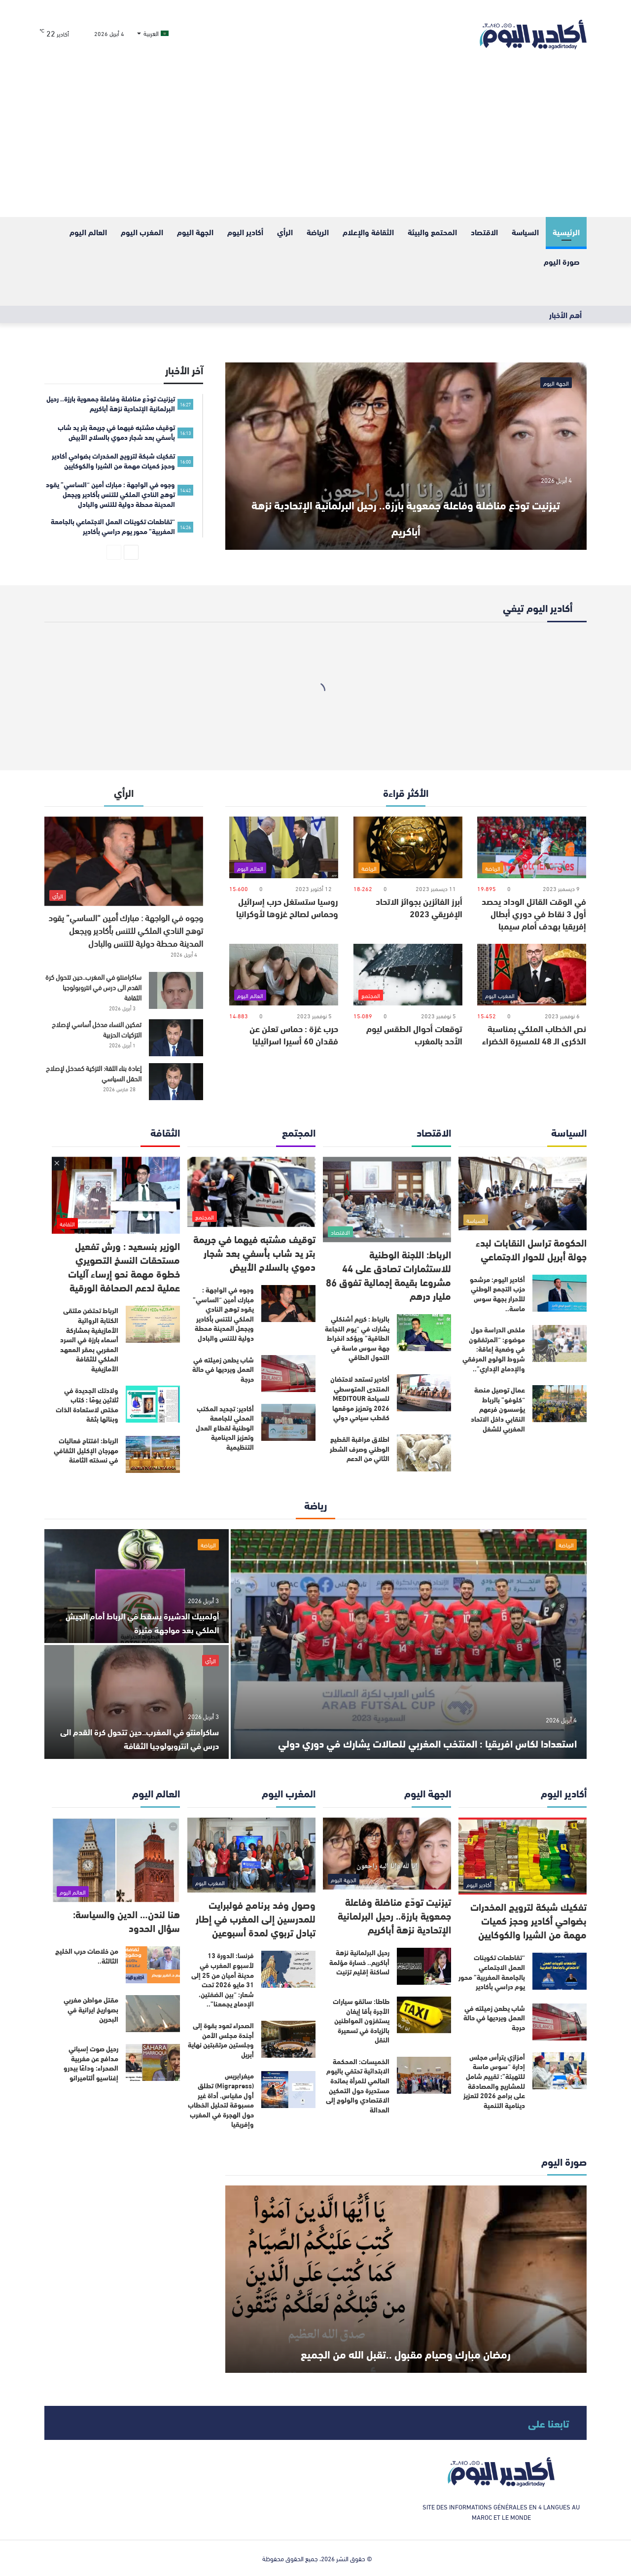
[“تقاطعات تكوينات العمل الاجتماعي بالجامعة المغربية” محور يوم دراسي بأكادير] (559, 1971)
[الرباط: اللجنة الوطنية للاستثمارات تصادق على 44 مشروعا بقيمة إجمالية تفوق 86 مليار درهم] (387, 1199)
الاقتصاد (484, 231)
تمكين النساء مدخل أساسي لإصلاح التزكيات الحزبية (96, 1029)
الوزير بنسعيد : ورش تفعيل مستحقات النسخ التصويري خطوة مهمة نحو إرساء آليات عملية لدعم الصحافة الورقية (124, 1266)
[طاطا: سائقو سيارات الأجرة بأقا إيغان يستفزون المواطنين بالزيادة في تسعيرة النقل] (424, 2015)
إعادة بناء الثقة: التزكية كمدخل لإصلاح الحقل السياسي (93, 1073)
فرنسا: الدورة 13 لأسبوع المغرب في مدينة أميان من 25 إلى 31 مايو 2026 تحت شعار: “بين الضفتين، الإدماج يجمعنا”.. (222, 1979)
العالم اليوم (88, 231)
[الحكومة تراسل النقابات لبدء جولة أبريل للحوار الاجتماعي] (522, 1193)
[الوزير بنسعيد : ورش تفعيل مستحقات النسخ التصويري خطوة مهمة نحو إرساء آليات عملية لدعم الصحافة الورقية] (116, 1195)
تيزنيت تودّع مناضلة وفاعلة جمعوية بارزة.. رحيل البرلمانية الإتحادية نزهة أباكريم (405, 513)
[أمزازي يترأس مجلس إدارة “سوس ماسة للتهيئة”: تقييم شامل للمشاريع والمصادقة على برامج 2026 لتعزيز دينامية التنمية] (559, 2070)
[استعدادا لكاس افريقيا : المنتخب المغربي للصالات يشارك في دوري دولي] (409, 1644)
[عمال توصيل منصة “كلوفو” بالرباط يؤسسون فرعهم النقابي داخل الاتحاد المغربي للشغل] (559, 1403)
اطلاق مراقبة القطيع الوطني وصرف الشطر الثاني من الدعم (359, 1448)
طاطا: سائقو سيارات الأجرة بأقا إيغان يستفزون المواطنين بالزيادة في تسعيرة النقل (361, 2020)
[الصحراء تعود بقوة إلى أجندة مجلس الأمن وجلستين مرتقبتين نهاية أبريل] (288, 2039)
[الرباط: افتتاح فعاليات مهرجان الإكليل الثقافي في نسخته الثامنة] (153, 1454)
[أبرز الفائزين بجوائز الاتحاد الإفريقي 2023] (407, 847)
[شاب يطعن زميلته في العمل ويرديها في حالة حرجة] (288, 1373)
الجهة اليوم (195, 231)
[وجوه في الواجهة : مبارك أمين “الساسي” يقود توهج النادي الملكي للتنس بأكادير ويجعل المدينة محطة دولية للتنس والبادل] (123, 861)
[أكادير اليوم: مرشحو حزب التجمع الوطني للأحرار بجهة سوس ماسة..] (559, 1293)
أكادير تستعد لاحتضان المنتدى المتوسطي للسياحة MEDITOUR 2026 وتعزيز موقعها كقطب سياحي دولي (359, 1398)
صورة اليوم (562, 261)
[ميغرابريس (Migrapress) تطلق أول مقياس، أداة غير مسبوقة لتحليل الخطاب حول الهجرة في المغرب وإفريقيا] (288, 2089)
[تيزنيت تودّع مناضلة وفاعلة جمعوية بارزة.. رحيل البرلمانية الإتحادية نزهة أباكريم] (406, 456)
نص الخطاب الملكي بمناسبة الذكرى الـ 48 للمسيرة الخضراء (534, 1034)
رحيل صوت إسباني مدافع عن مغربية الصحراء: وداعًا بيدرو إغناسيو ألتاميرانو (91, 2063)
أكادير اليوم (245, 231)
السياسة (525, 231)
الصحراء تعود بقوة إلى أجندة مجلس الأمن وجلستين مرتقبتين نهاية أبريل (221, 2040)
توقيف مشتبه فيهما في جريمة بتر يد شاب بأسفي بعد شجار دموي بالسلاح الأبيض (254, 1252)
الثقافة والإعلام (368, 231)
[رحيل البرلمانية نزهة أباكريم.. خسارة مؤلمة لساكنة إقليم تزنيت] (424, 1966)
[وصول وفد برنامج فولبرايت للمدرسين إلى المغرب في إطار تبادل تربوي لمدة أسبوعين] (251, 1855)
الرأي (285, 231)
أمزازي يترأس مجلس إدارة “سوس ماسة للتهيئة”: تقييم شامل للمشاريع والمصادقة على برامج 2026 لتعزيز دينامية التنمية (494, 2080)
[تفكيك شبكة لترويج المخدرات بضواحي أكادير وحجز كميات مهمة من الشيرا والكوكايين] (522, 1856)
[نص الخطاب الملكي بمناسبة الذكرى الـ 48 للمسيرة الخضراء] (531, 974)
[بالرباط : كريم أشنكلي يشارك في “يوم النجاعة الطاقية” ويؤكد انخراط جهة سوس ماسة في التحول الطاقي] (424, 1332)
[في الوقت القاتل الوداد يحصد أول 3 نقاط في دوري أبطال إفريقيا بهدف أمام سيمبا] (531, 847)
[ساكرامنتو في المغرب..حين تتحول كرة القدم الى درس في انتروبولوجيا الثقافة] (176, 990)
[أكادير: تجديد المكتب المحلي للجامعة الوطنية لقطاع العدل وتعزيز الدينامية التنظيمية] (288, 1422)
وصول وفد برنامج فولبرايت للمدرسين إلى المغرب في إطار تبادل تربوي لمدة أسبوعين (256, 1918)
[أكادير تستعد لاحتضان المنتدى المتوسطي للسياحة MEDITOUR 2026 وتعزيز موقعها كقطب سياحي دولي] (424, 1392)
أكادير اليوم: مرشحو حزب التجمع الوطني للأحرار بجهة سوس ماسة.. (497, 1294)
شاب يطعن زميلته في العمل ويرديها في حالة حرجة (223, 1369)
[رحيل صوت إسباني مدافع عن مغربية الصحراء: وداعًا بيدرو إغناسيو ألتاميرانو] (153, 2062)
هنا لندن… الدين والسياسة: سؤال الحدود (126, 1920)
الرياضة (318, 231)
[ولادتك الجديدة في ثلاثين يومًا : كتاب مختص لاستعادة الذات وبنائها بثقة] (153, 1404)
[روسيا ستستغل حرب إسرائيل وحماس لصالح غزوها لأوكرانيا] (283, 847)
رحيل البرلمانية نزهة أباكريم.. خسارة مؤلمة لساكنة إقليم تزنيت (359, 1962)
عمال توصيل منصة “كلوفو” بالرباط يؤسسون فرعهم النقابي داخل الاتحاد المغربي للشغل (498, 1408)
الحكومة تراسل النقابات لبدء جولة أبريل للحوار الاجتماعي (531, 1249)
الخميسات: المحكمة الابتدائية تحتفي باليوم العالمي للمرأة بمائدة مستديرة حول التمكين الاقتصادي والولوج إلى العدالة (357, 2085)
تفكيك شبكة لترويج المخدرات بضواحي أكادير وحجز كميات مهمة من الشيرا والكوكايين (528, 1920)
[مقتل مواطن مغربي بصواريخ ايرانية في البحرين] (153, 2013)
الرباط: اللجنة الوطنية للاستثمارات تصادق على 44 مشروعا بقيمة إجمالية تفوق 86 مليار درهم (388, 1274)
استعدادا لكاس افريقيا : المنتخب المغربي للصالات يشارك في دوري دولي (436, 1727)
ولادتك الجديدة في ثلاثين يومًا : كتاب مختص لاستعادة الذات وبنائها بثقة (87, 1405)
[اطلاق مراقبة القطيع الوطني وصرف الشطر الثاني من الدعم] (424, 1452)
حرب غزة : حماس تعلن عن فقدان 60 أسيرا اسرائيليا (293, 1034)
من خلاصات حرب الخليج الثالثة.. (86, 1955)
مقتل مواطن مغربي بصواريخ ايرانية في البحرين (91, 2009)
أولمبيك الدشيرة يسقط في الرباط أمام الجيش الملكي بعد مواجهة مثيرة (142, 1622)
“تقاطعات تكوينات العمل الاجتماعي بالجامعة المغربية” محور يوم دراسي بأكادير (491, 1972)
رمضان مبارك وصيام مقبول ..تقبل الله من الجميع (406, 2336)
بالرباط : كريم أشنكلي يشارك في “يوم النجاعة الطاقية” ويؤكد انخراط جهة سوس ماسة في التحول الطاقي (357, 1337)
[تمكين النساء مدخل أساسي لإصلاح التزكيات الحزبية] (176, 1037)
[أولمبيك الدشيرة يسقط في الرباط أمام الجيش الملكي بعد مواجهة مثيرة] (136, 1586)
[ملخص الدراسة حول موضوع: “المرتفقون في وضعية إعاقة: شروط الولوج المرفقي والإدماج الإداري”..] (559, 1343)
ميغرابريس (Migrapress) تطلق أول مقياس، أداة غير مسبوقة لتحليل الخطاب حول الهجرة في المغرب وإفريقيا (221, 2099)
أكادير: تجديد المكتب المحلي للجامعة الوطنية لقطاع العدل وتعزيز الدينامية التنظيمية (225, 1427)
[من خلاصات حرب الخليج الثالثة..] (153, 1964)
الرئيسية (566, 231)
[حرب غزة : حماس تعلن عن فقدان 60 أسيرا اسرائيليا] (283, 974)
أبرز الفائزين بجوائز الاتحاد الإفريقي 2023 (419, 907)
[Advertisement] (315, 143)
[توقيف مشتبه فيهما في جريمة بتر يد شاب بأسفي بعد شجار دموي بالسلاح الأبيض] (251, 1192)
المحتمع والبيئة (432, 231)
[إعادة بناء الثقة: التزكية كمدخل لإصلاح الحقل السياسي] (176, 1081)
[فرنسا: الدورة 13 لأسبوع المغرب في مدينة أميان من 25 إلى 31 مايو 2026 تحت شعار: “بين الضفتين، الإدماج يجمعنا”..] (288, 1969)
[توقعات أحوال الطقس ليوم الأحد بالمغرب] (407, 974)
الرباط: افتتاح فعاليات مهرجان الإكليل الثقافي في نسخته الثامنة (86, 1450)
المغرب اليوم (142, 231)
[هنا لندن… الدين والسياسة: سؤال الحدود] (116, 1860)
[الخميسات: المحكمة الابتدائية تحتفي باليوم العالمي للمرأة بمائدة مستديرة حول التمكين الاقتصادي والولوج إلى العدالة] (424, 2075)
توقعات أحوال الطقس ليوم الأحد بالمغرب (414, 1034)
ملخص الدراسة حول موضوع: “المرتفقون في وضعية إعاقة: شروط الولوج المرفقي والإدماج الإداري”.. (493, 1348)
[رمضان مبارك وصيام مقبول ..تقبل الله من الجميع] (406, 2279)
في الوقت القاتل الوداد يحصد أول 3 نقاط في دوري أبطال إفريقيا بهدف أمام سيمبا (534, 913)
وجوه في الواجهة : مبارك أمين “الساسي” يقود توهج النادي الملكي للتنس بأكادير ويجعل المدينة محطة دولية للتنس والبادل (125, 930)
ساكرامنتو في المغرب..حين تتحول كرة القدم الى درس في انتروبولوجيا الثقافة (93, 986)
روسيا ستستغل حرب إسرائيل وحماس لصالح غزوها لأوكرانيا (287, 907)
